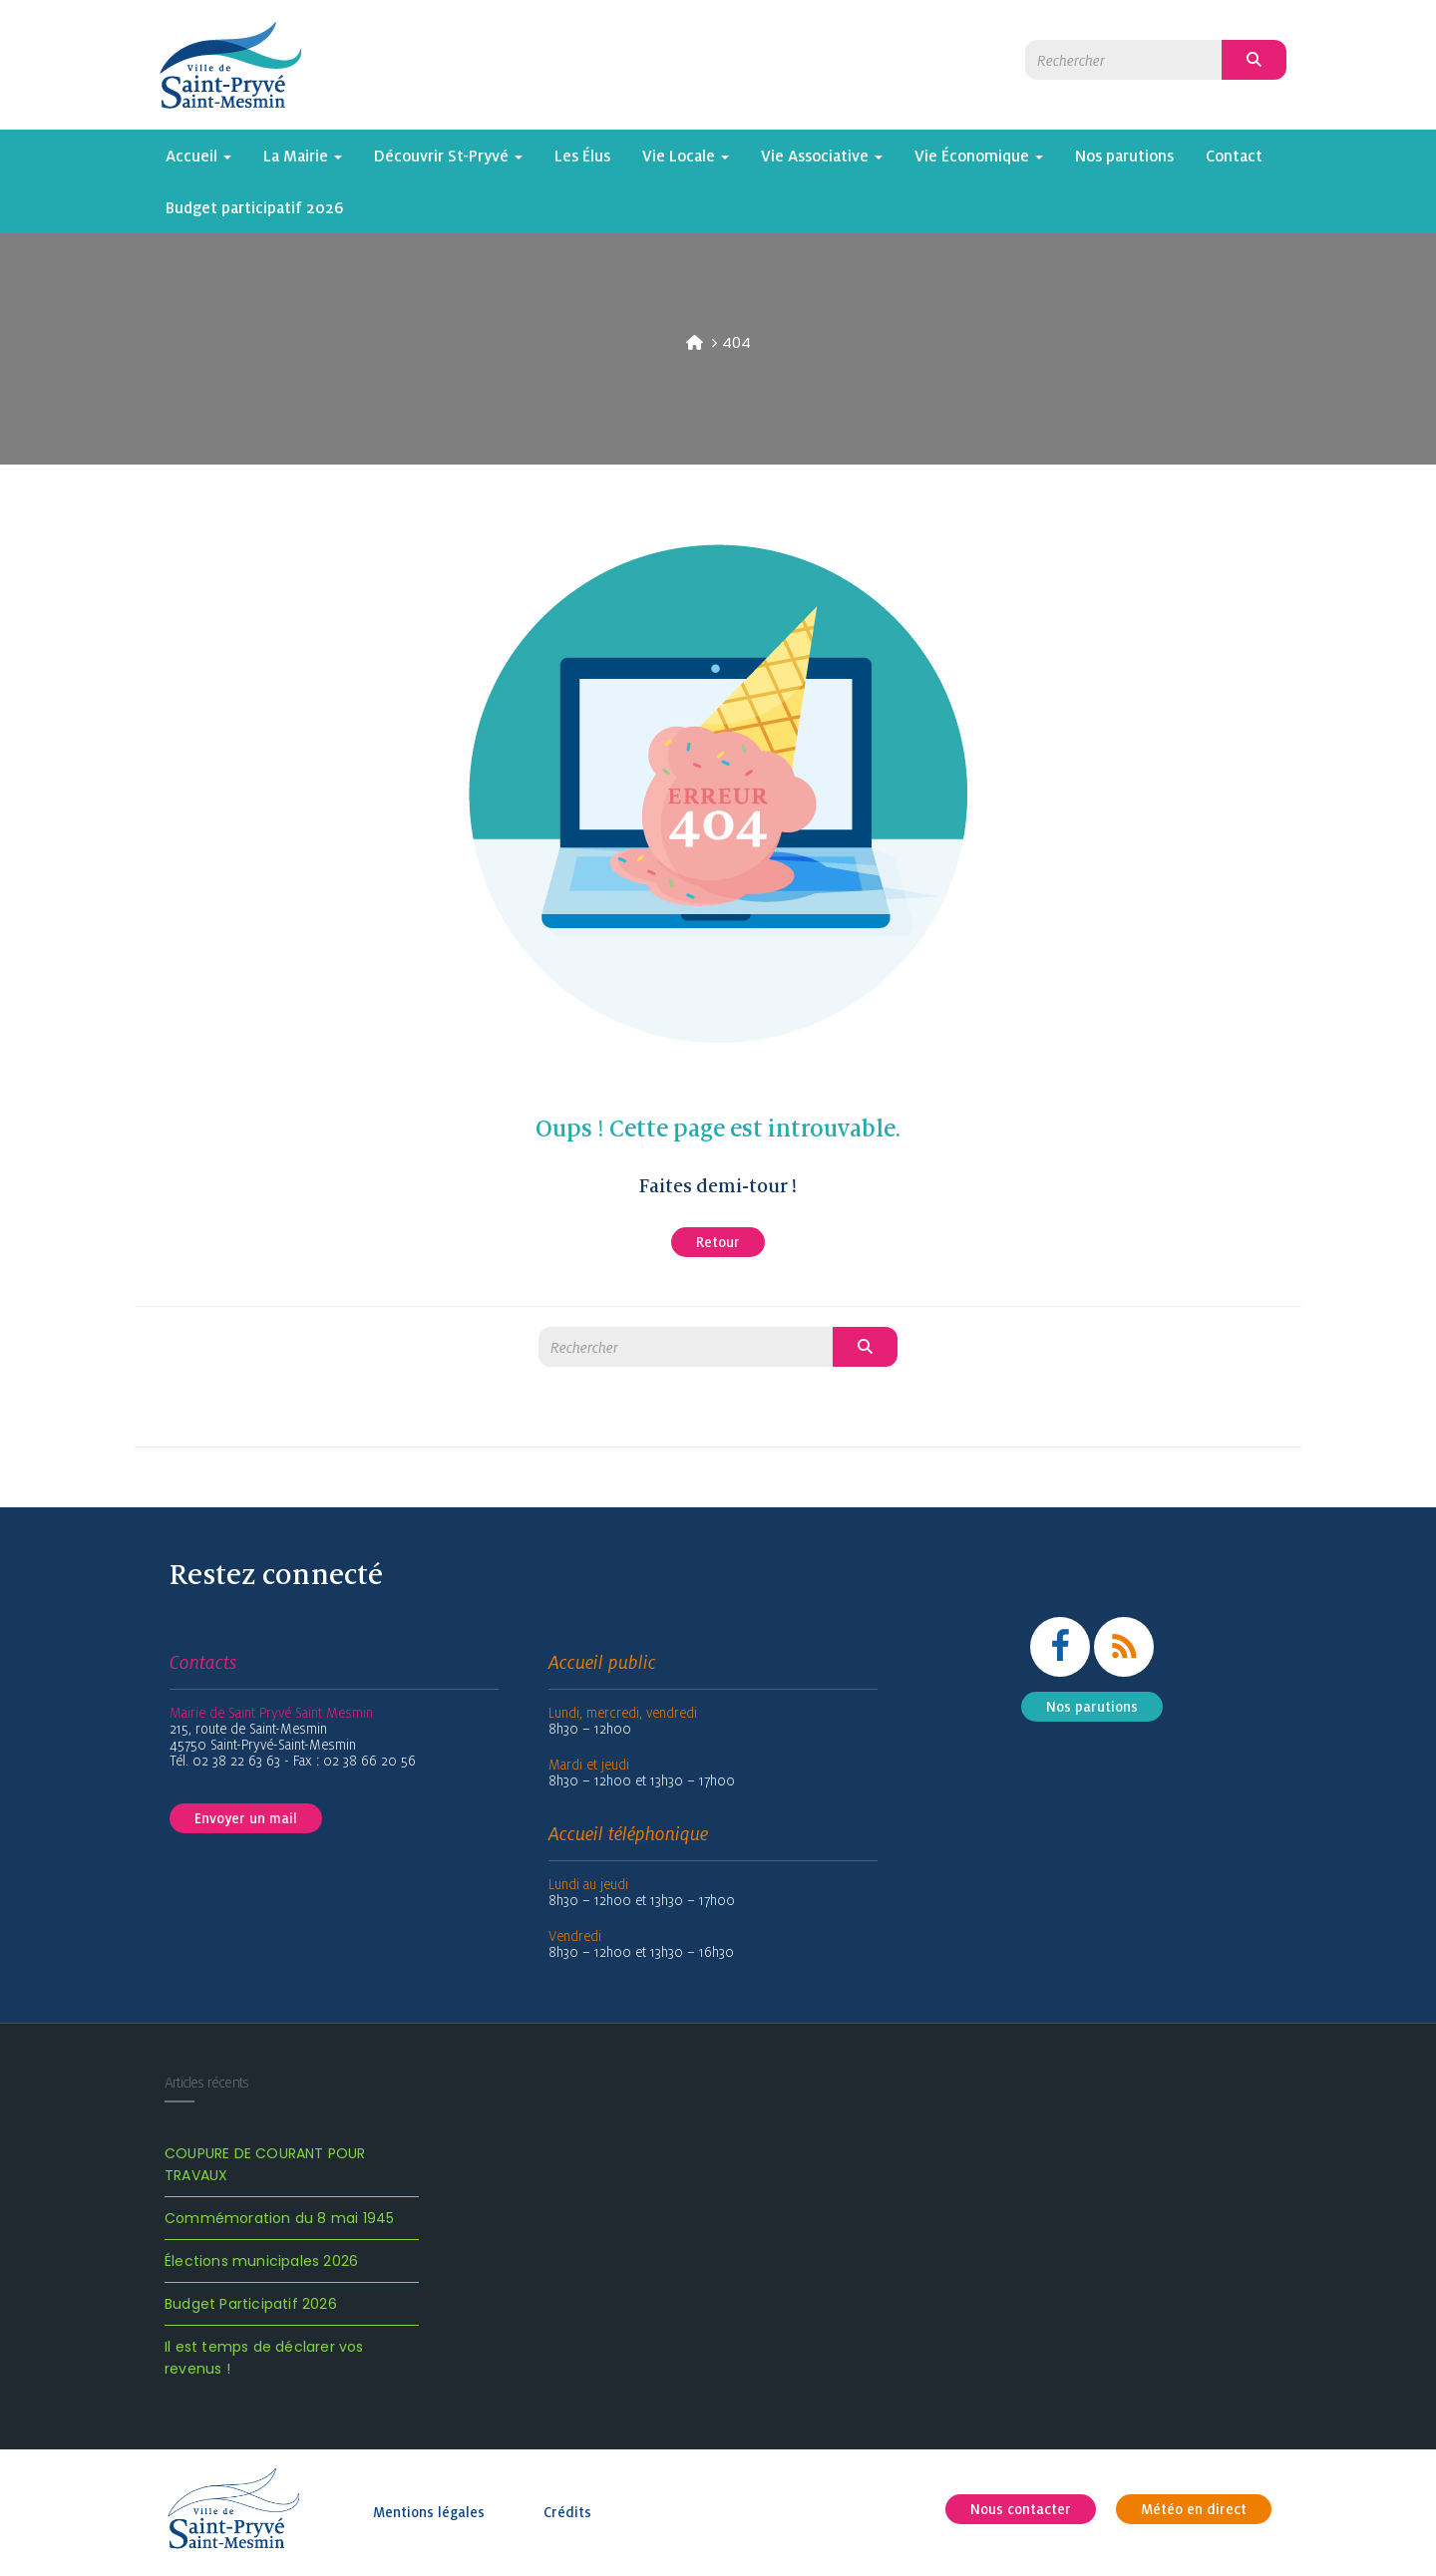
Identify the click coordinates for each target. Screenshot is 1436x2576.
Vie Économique (978, 155)
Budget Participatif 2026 (251, 2304)
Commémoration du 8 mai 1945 (279, 2218)
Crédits (567, 2512)
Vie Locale (685, 155)
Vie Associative (822, 155)
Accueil (198, 155)
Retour (718, 1242)
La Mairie (302, 155)
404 (736, 342)
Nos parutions (1124, 155)
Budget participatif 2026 (255, 207)
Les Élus (582, 155)
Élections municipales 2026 (261, 2261)
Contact (1234, 155)
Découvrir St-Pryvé (448, 155)
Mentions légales (429, 2512)
